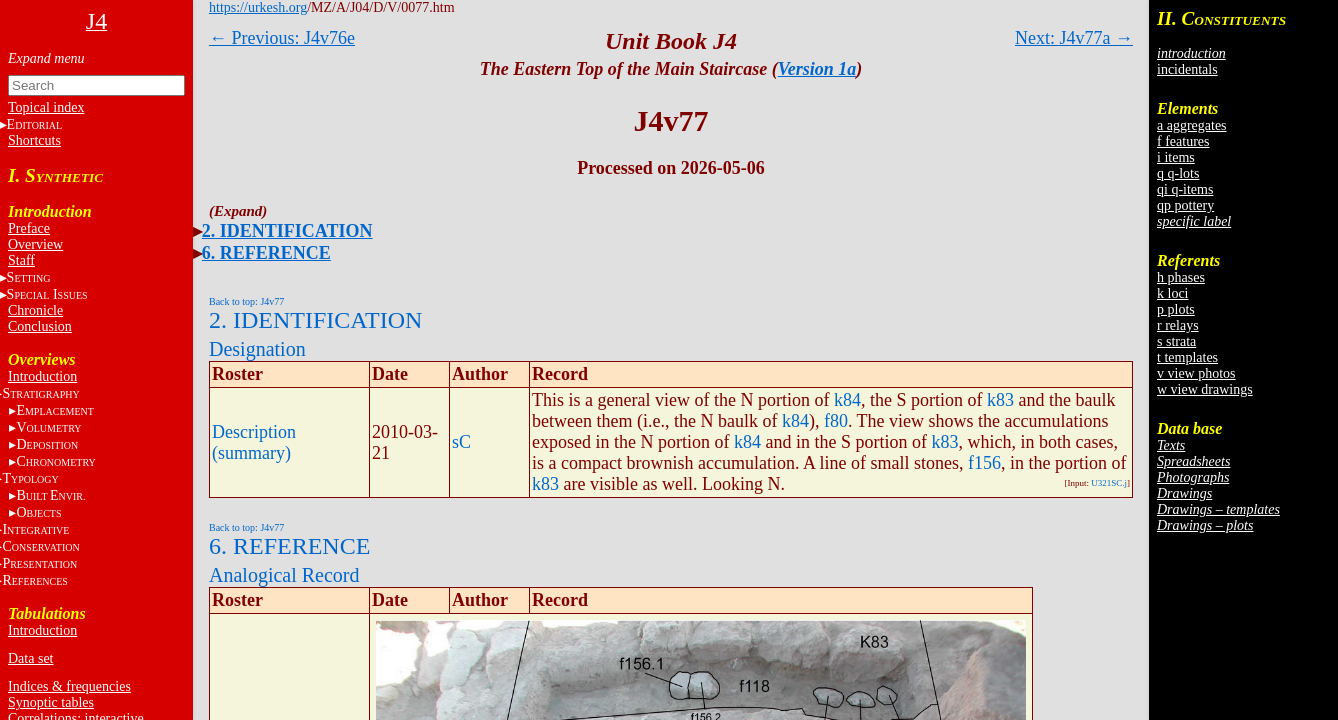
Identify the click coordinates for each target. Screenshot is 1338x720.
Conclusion (40, 326)
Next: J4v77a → (1074, 38)
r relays (1178, 325)
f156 (984, 463)
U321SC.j (1109, 483)
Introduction (42, 376)
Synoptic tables (51, 702)
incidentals (1187, 69)
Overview (35, 244)
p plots (1176, 309)
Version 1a (817, 69)
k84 (847, 400)
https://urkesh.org (258, 7)
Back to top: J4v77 (246, 301)
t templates (1187, 357)
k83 (1000, 400)
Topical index (46, 107)
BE (50, 495)
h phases (1181, 277)
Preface (29, 228)
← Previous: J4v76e (282, 38)
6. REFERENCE (266, 253)
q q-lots (1178, 173)
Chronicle (35, 310)
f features (1183, 141)
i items (1176, 157)
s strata (1176, 341)
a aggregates (1192, 125)
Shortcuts (34, 140)
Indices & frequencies (69, 686)
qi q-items (1185, 189)
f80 (836, 421)
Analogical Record (284, 575)
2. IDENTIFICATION (287, 231)
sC (461, 442)
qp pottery (1185, 205)
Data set (30, 658)
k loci (1173, 293)
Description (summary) (254, 442)
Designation (257, 349)
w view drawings (1205, 389)
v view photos (1196, 373)
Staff (21, 260)
